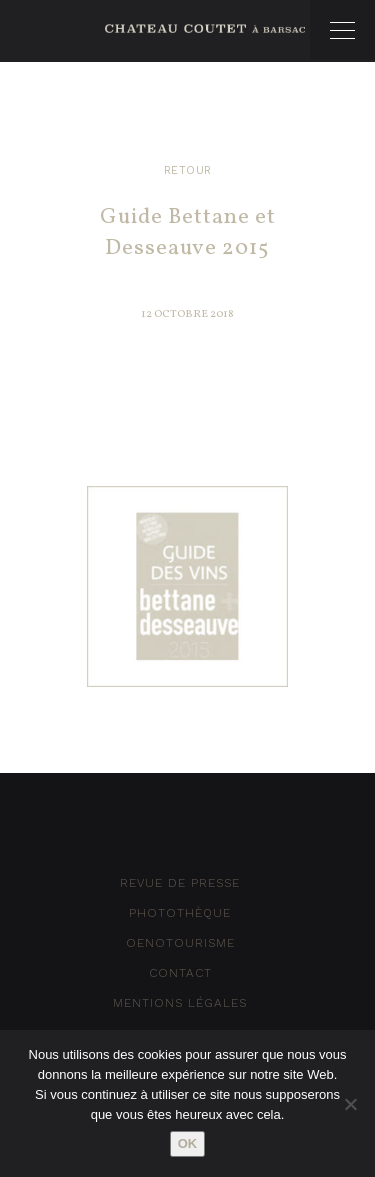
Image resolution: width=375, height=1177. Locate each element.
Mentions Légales (180, 1003)
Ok (188, 1143)
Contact (180, 973)
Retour (188, 170)
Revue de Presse (180, 883)
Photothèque (180, 913)
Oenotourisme (180, 943)
